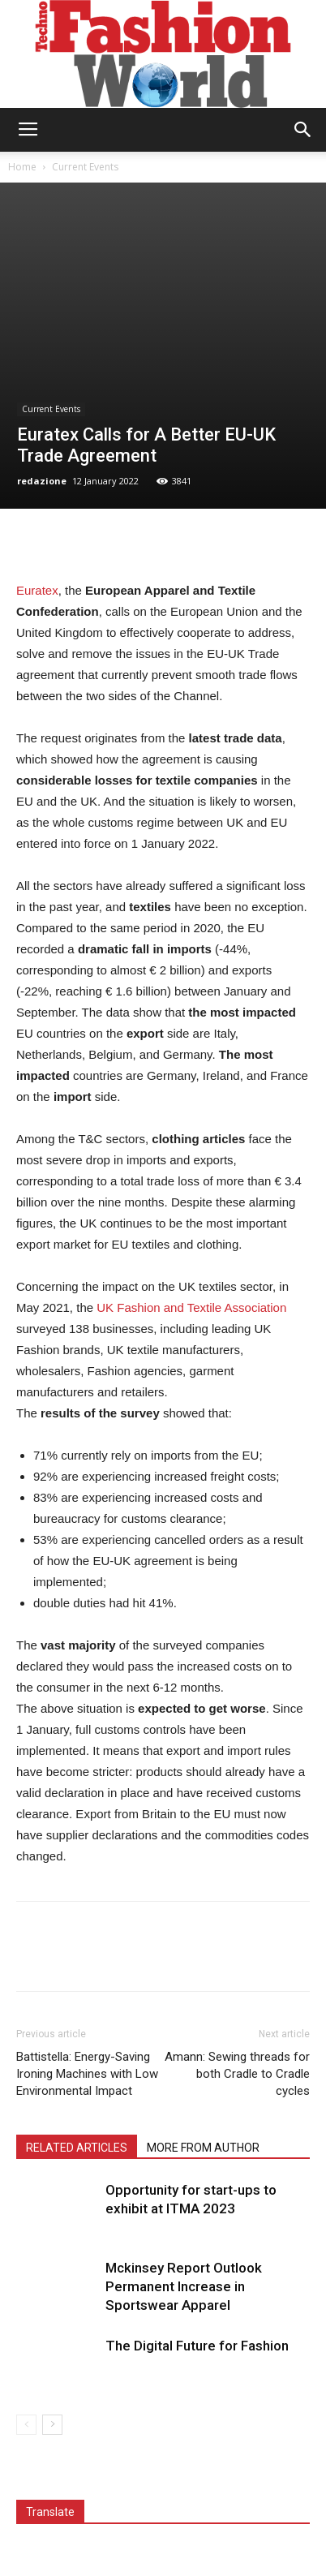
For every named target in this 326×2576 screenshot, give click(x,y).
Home (22, 167)
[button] (303, 130)
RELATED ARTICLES (76, 2147)
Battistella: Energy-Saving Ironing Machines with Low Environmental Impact (87, 2073)
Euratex (37, 590)
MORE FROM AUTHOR (203, 2147)
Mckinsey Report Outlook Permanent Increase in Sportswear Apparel (183, 2286)
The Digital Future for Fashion (197, 2345)
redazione (41, 481)
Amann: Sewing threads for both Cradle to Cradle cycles (237, 2073)
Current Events (85, 167)
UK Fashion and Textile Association (191, 1307)
